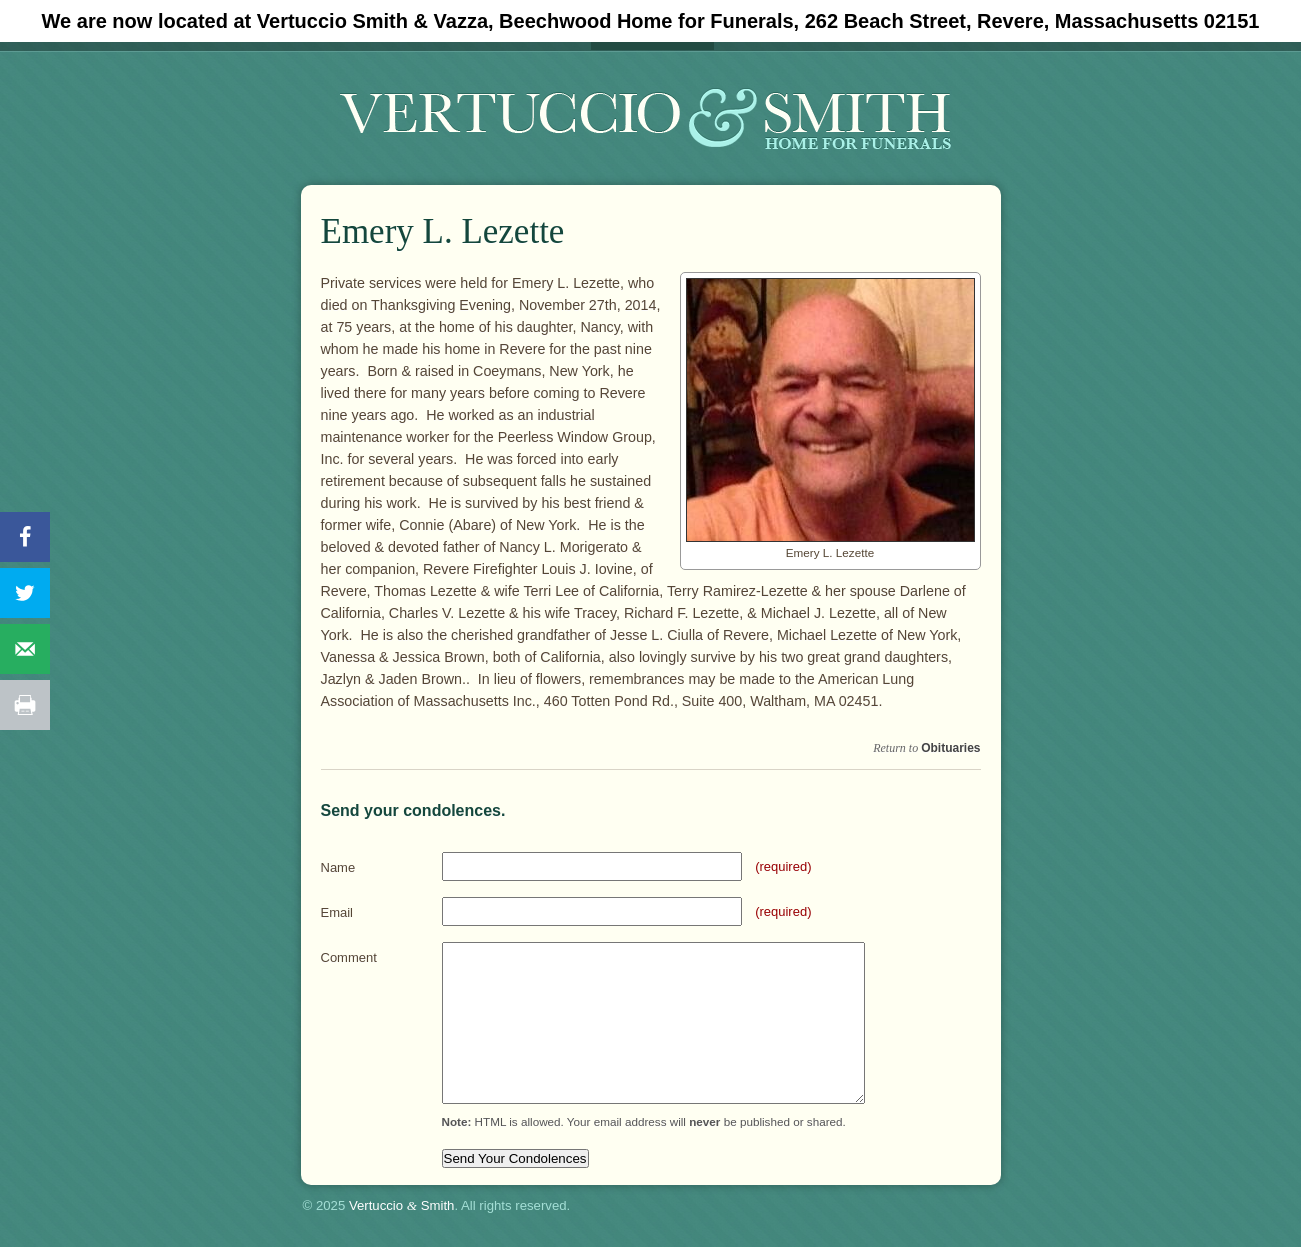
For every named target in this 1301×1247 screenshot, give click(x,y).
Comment (349, 957)
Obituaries (950, 748)
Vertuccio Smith (402, 1205)
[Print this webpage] (25, 705)
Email (337, 912)
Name (338, 867)
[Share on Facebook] (25, 537)
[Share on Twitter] (25, 593)
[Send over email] (25, 649)
